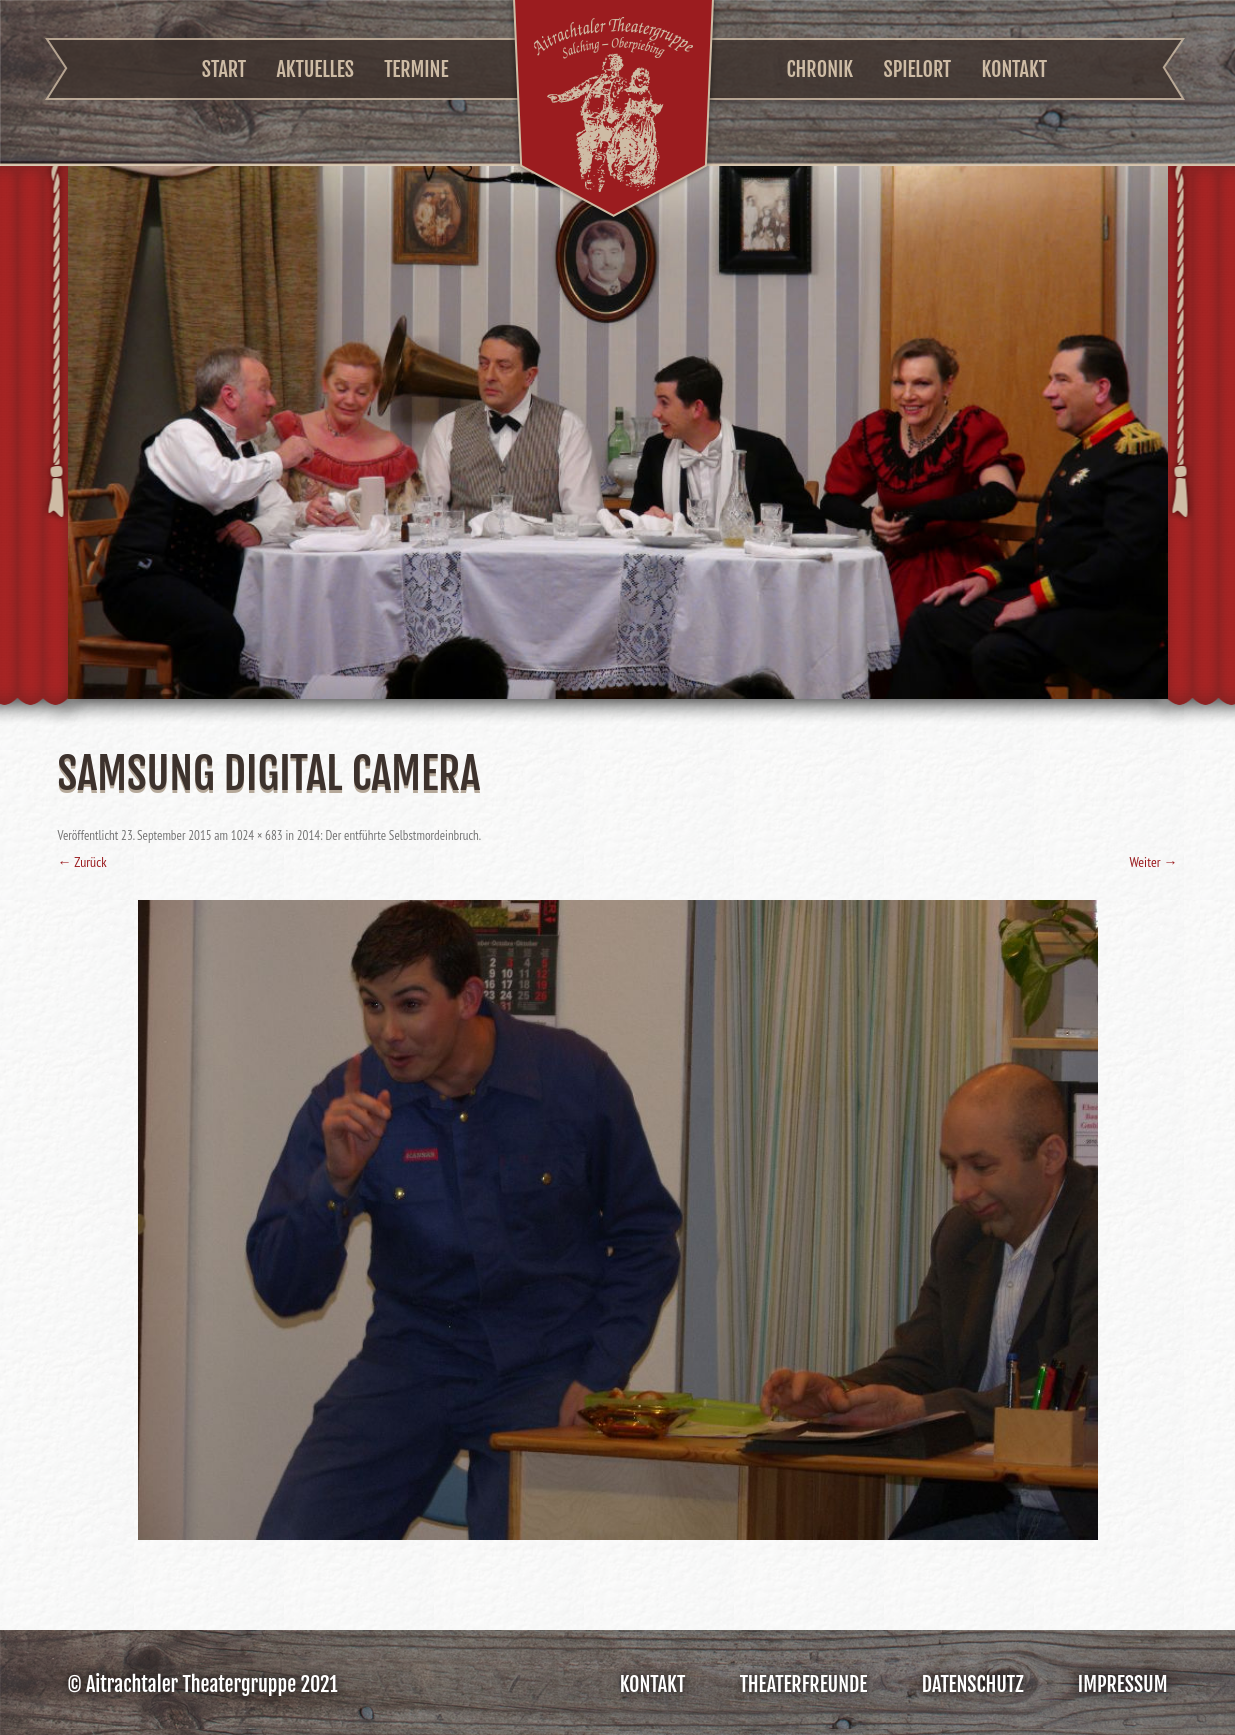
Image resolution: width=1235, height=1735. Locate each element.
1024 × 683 (257, 835)
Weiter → (1153, 862)
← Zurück (82, 862)
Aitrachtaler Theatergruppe (613, 111)
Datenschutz (973, 1684)
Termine (416, 69)
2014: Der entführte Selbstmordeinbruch (388, 835)
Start (224, 69)
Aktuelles (314, 69)
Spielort (918, 69)
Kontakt (1014, 69)
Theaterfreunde (804, 1684)
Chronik (820, 69)
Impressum (1123, 1684)
